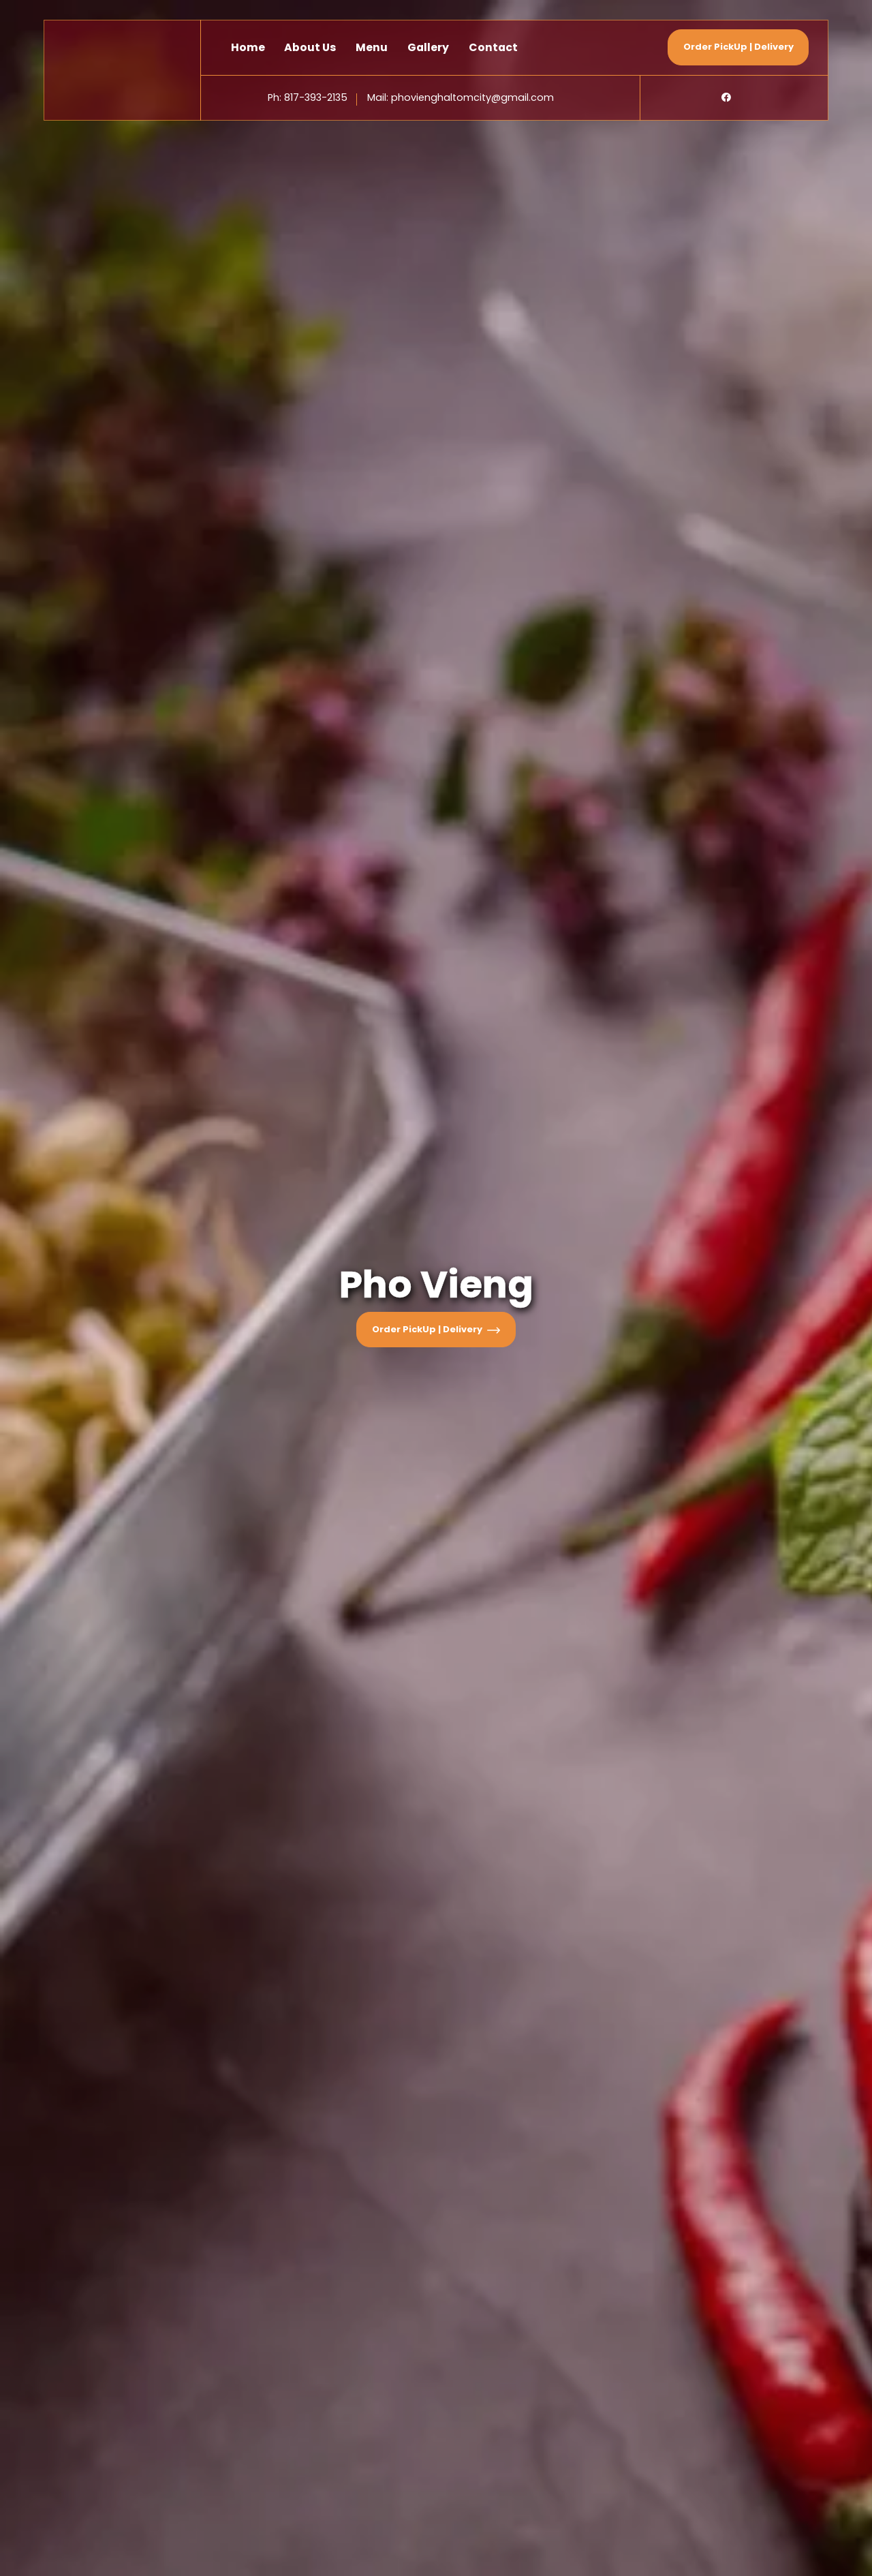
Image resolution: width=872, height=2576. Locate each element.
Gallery (428, 47)
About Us (310, 47)
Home (248, 47)
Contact (493, 47)
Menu (372, 47)
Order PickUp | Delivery (436, 1329)
